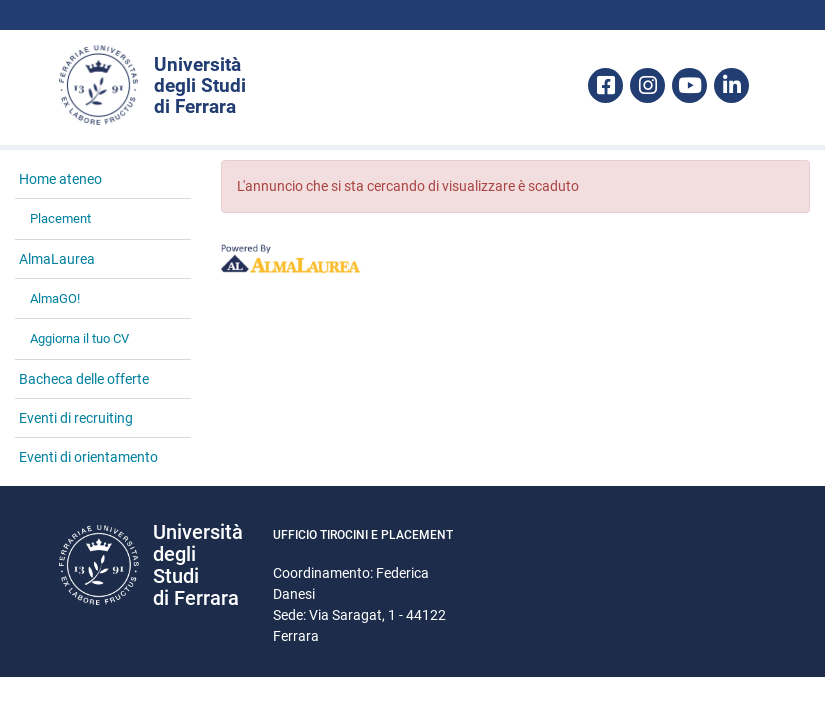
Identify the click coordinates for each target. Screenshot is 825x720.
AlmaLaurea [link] (57, 259)
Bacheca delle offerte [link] (84, 379)
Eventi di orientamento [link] (88, 457)
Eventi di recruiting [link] (76, 418)
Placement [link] (60, 218)
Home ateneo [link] (60, 179)
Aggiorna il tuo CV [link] (79, 338)
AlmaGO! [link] (55, 298)
